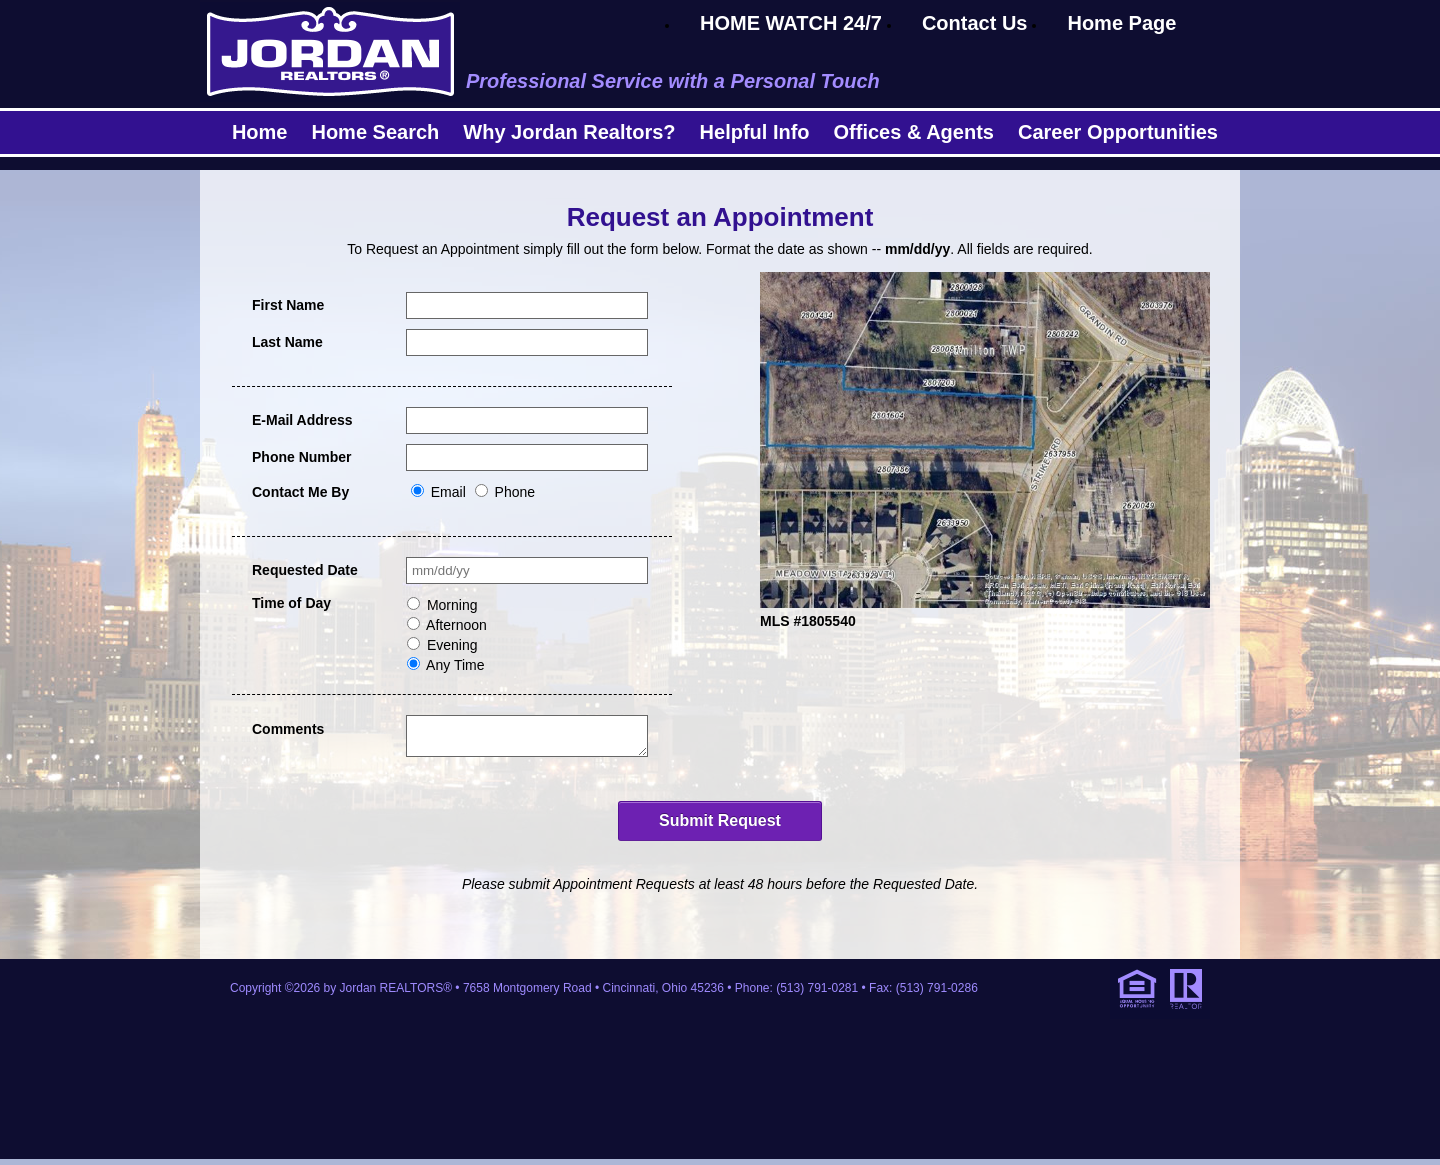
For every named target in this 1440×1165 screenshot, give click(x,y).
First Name (288, 305)
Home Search (375, 132)
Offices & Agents (914, 132)
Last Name (287, 342)
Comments (288, 729)
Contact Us (975, 23)
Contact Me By (300, 492)
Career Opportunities (1118, 132)
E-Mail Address (302, 420)
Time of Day (291, 603)
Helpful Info (755, 132)
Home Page (1121, 23)
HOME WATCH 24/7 (791, 23)
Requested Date (305, 570)
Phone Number (302, 457)
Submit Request (720, 826)
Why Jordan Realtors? (569, 132)
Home (260, 132)
